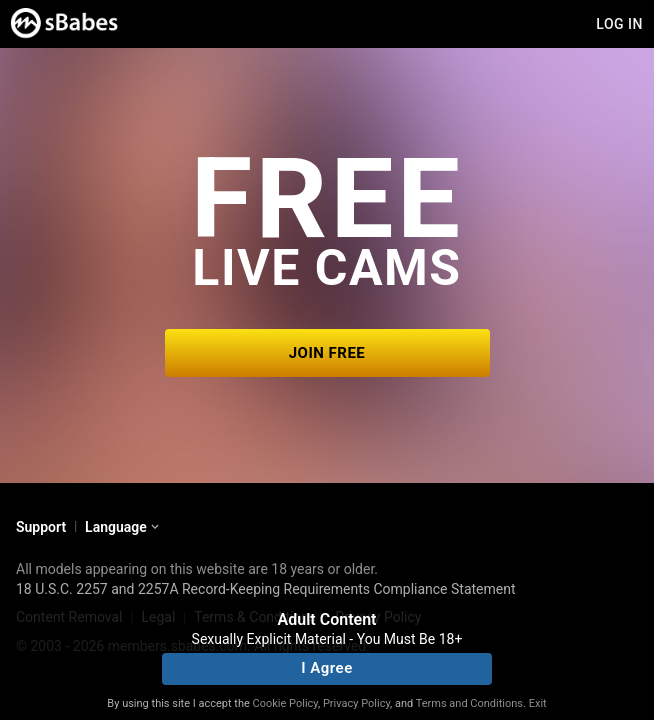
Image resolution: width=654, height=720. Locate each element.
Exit (538, 703)
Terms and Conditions (469, 703)
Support (41, 527)
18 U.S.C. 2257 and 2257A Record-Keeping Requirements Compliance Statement (266, 589)
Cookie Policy (285, 703)
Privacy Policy (356, 703)
